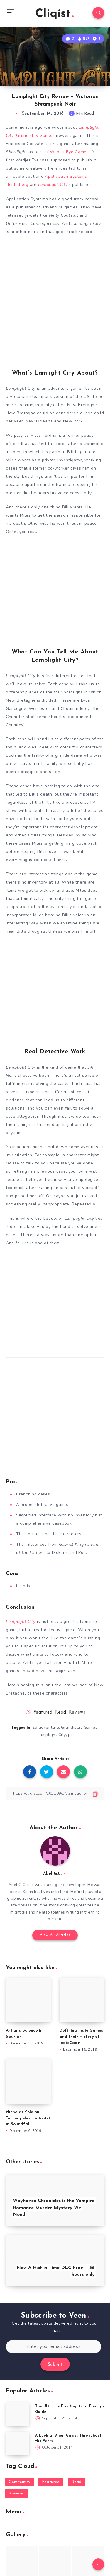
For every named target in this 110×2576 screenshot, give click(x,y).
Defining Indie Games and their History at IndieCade (81, 2037)
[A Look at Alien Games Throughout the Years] (17, 2443)
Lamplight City (52, 1735)
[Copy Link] (55, 1793)
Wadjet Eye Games (69, 152)
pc (70, 1735)
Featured (43, 1712)
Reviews (77, 1712)
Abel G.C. (52, 1874)
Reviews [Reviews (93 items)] (16, 2493)
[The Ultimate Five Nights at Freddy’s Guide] (17, 2414)
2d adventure (45, 1727)
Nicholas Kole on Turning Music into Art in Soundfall (28, 2118)
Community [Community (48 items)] (20, 2482)
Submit (55, 2365)
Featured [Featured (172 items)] (51, 2482)
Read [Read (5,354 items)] (76, 2482)
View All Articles (55, 1935)
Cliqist (54, 14)
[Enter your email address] (53, 2346)
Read (60, 1712)
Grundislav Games (34, 135)
